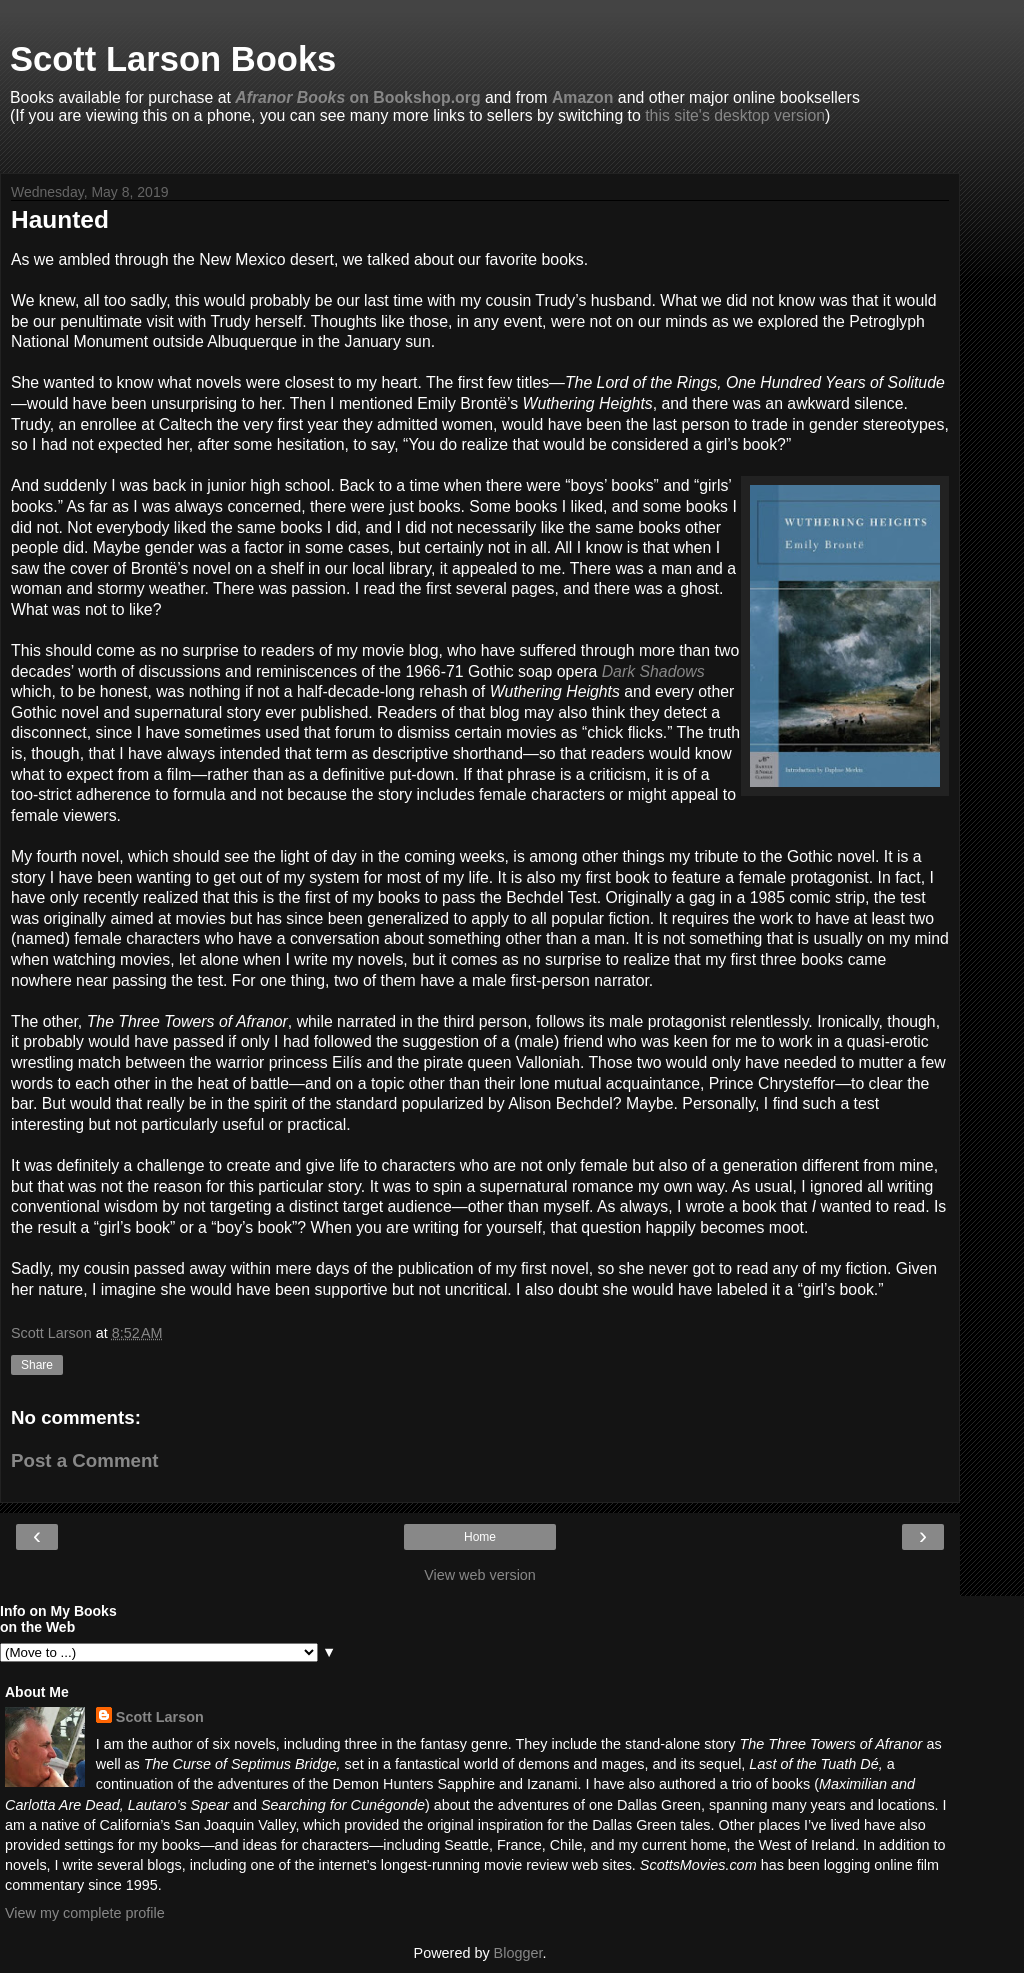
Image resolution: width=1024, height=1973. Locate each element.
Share (37, 1365)
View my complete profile (85, 1913)
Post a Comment (85, 1460)
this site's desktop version (735, 115)
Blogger (518, 1953)
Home (480, 1537)
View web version (480, 1575)
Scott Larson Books (173, 59)
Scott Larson (160, 1717)
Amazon (583, 97)
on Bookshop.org (357, 97)
